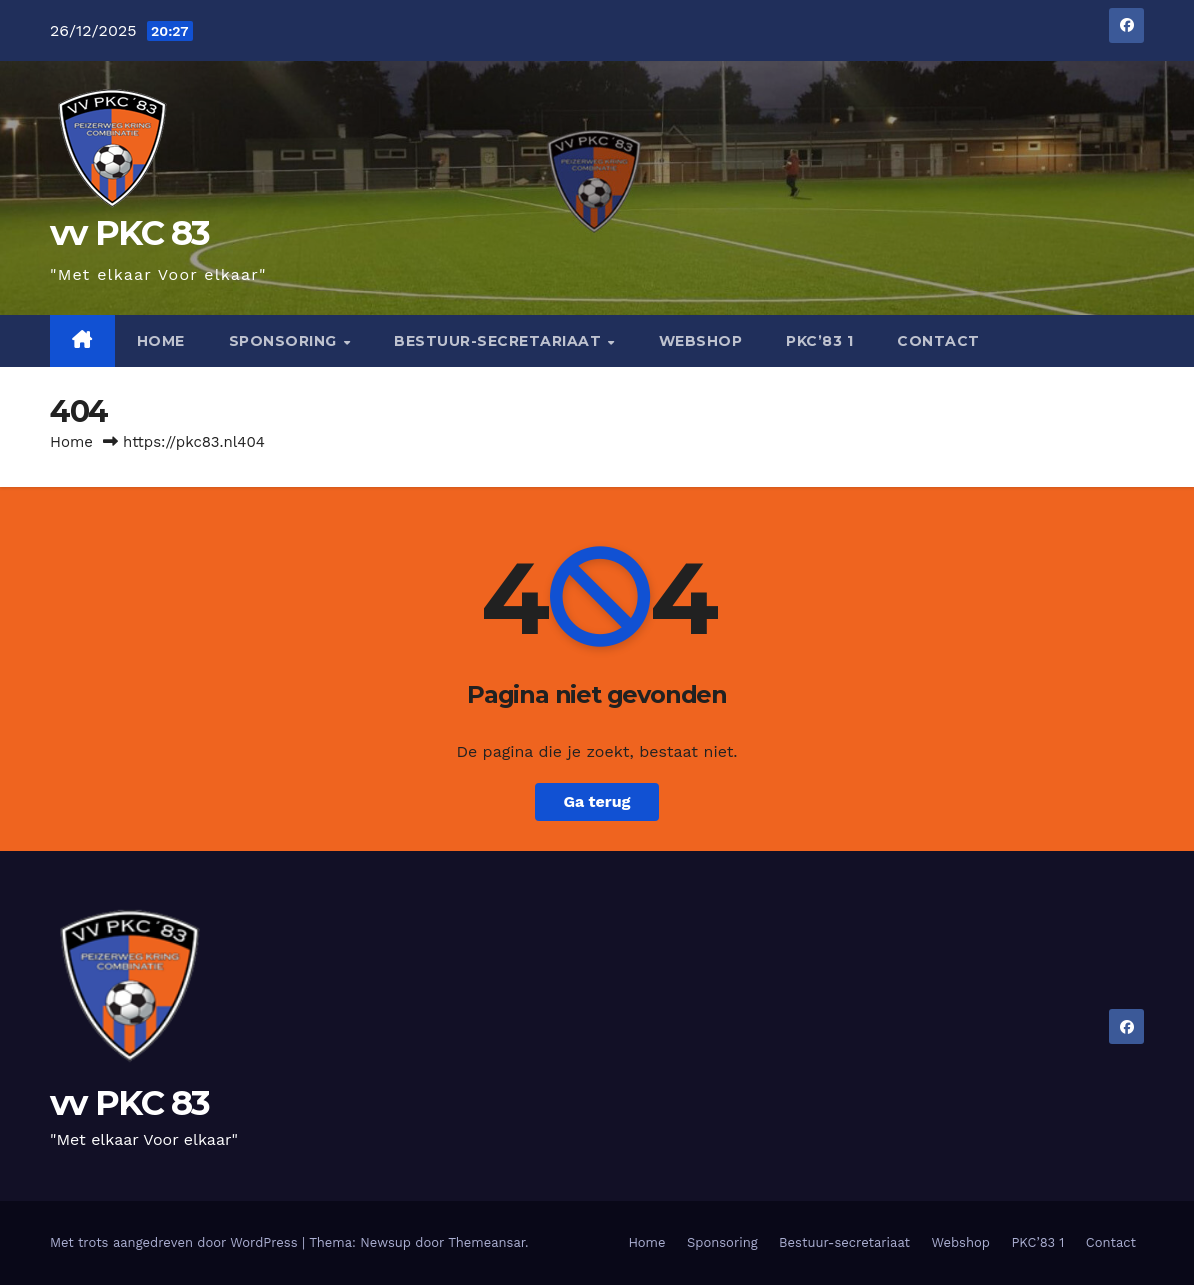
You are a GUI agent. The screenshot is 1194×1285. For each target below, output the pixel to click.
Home (161, 341)
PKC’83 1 (819, 341)
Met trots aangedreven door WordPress (176, 1242)
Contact (938, 341)
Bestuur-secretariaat (500, 341)
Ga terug (596, 801)
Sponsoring (285, 341)
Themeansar (486, 1242)
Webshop (701, 341)
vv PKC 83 (130, 233)
